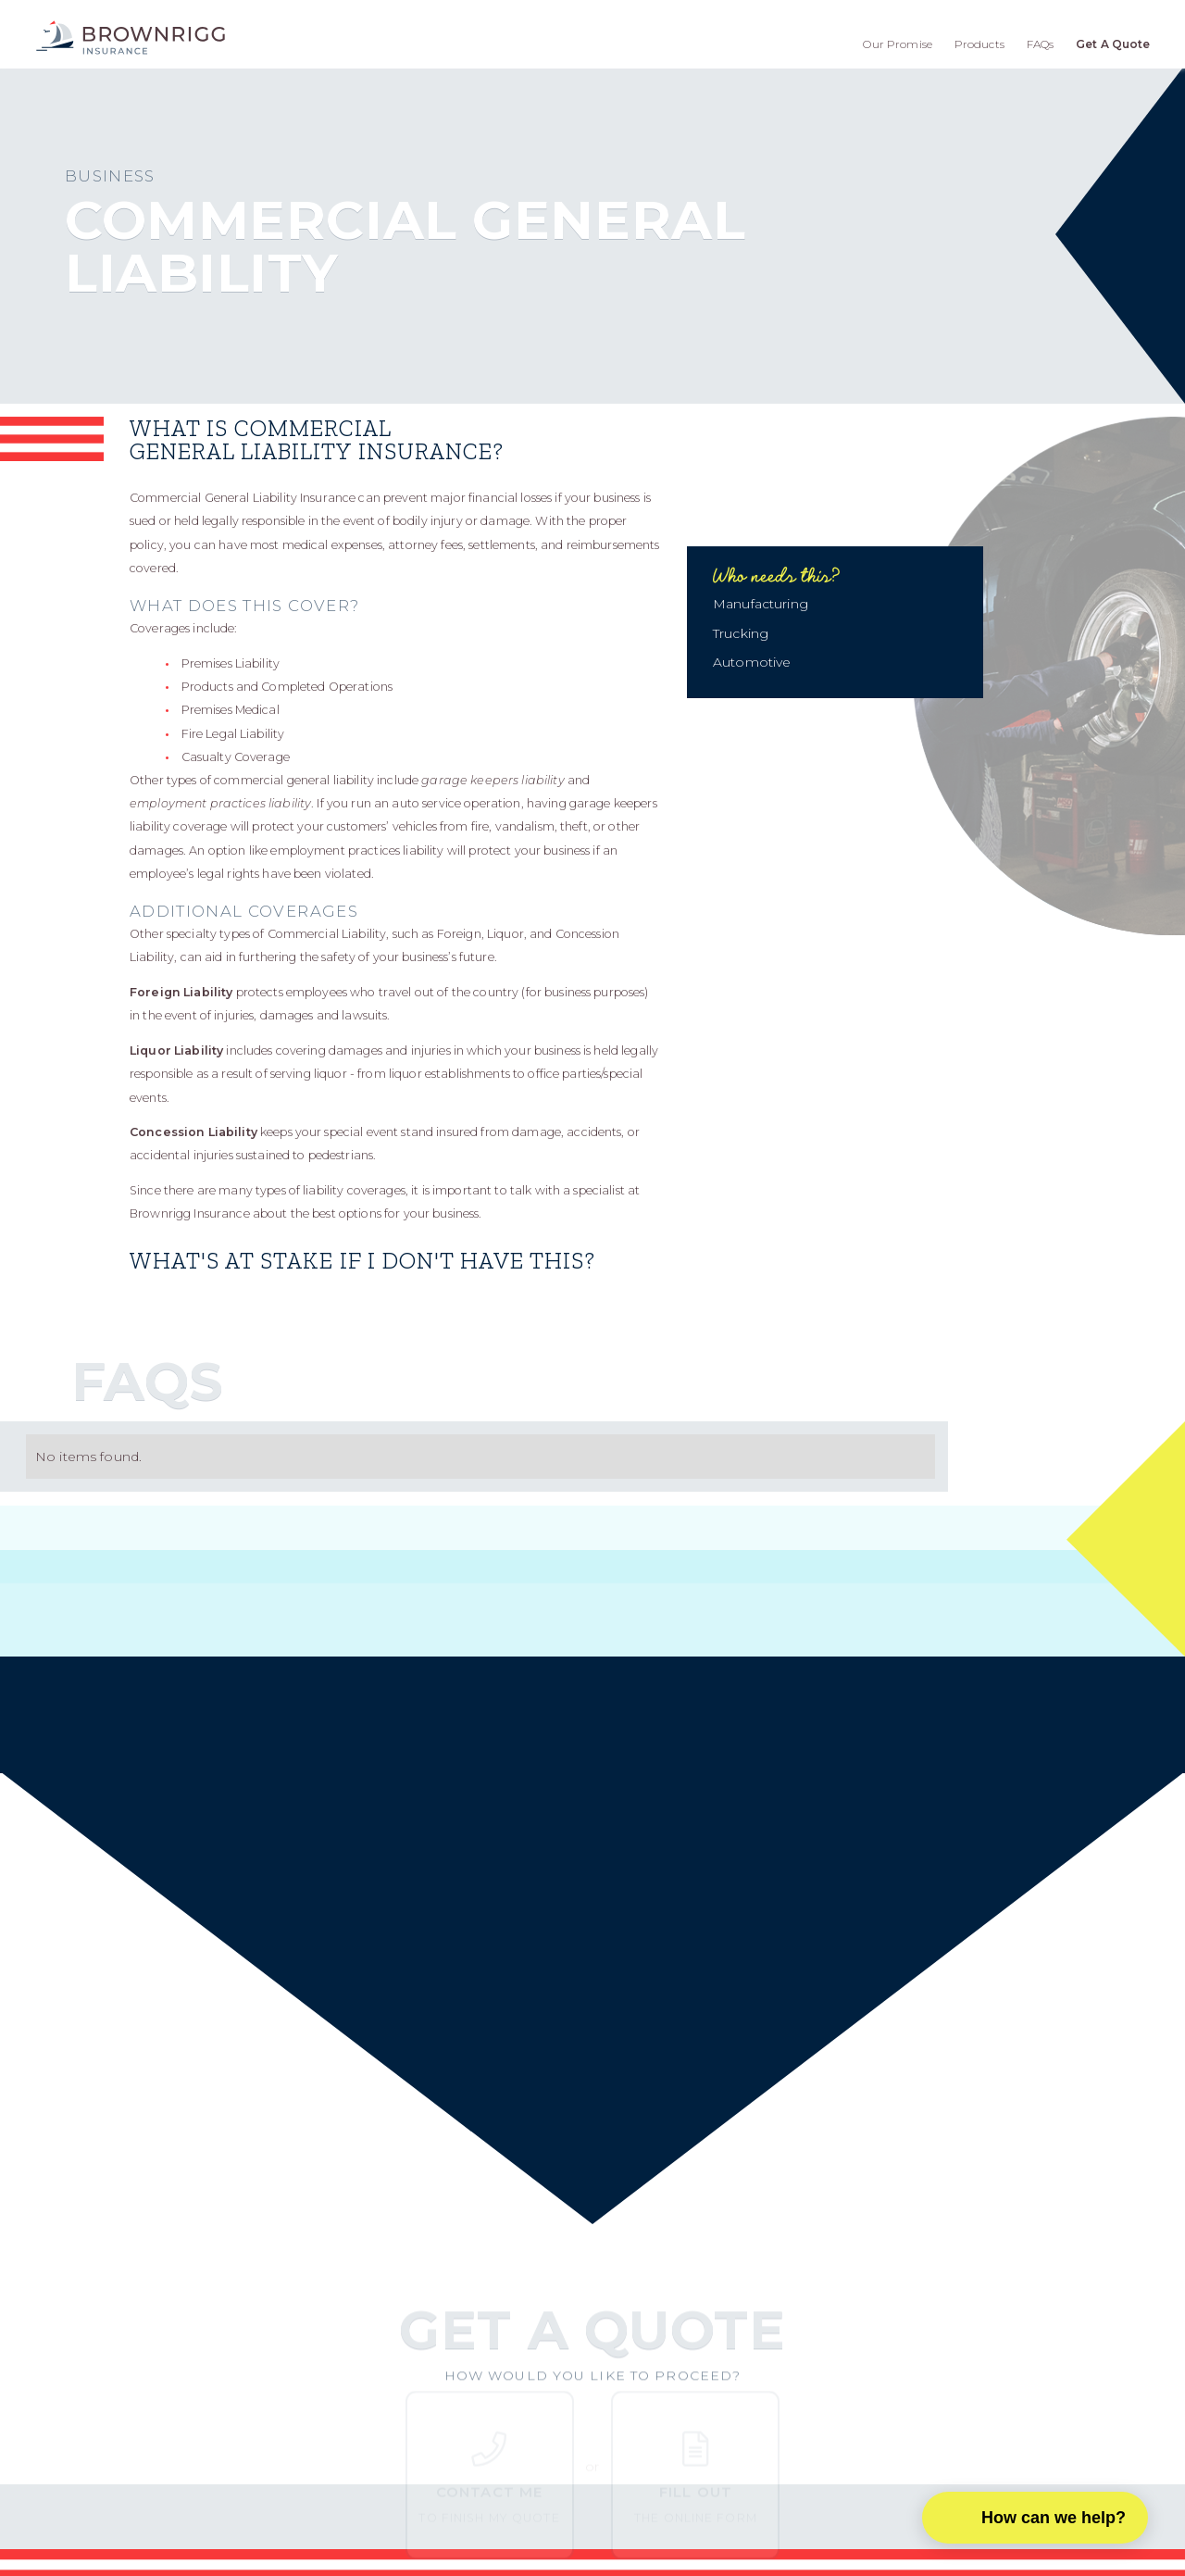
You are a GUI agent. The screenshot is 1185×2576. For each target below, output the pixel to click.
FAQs (1040, 44)
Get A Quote (1113, 44)
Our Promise (897, 44)
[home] (130, 37)
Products (979, 44)
